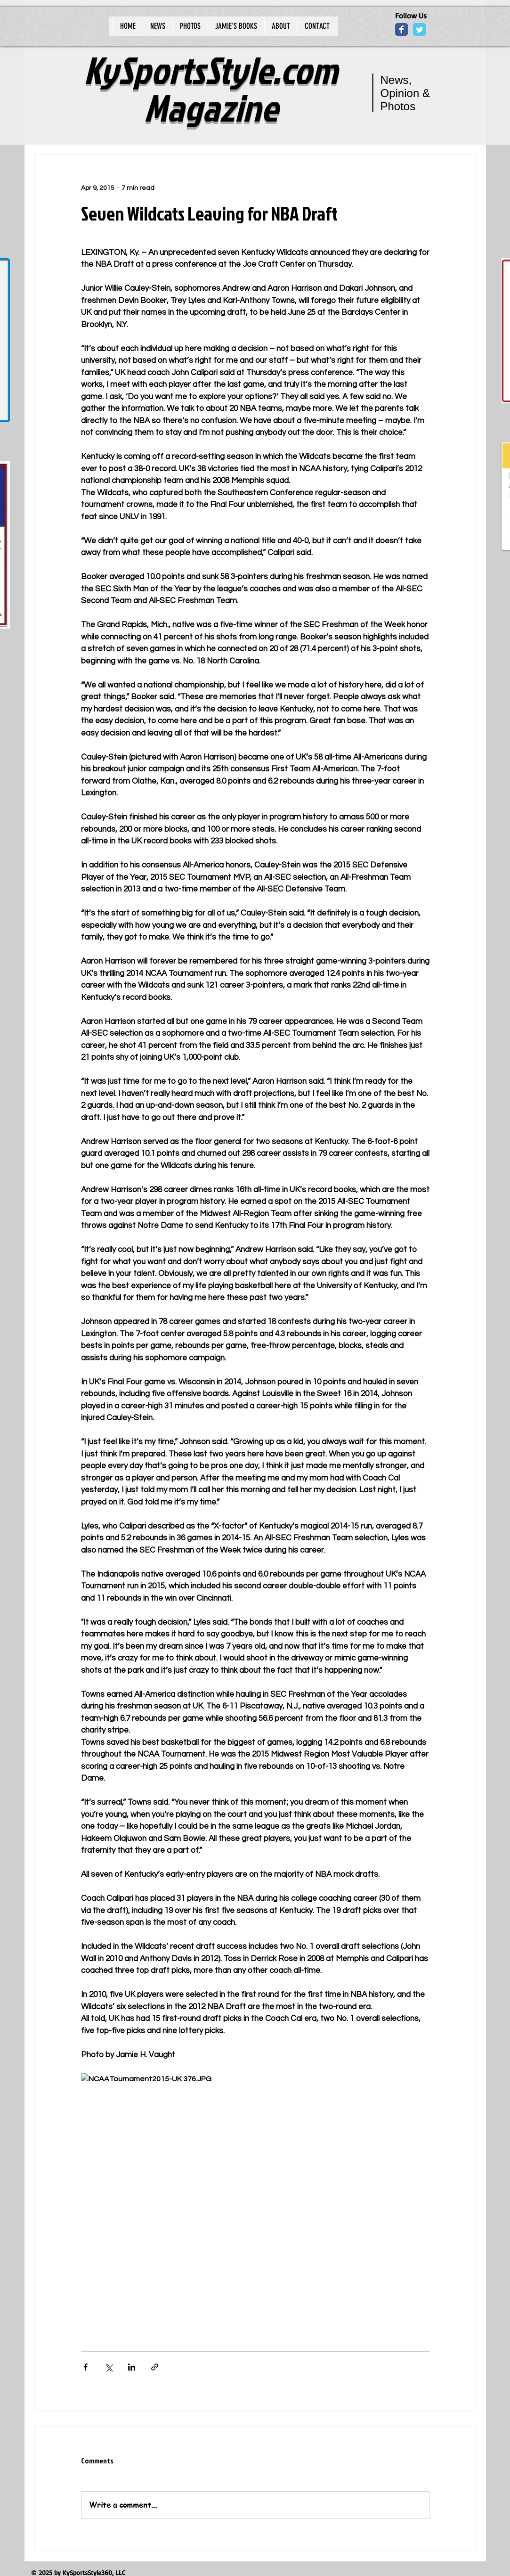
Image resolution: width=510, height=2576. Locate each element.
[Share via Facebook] (85, 2367)
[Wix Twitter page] (419, 29)
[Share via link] (154, 2367)
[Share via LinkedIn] (131, 2367)
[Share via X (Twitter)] (108, 2367)
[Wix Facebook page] (401, 29)
